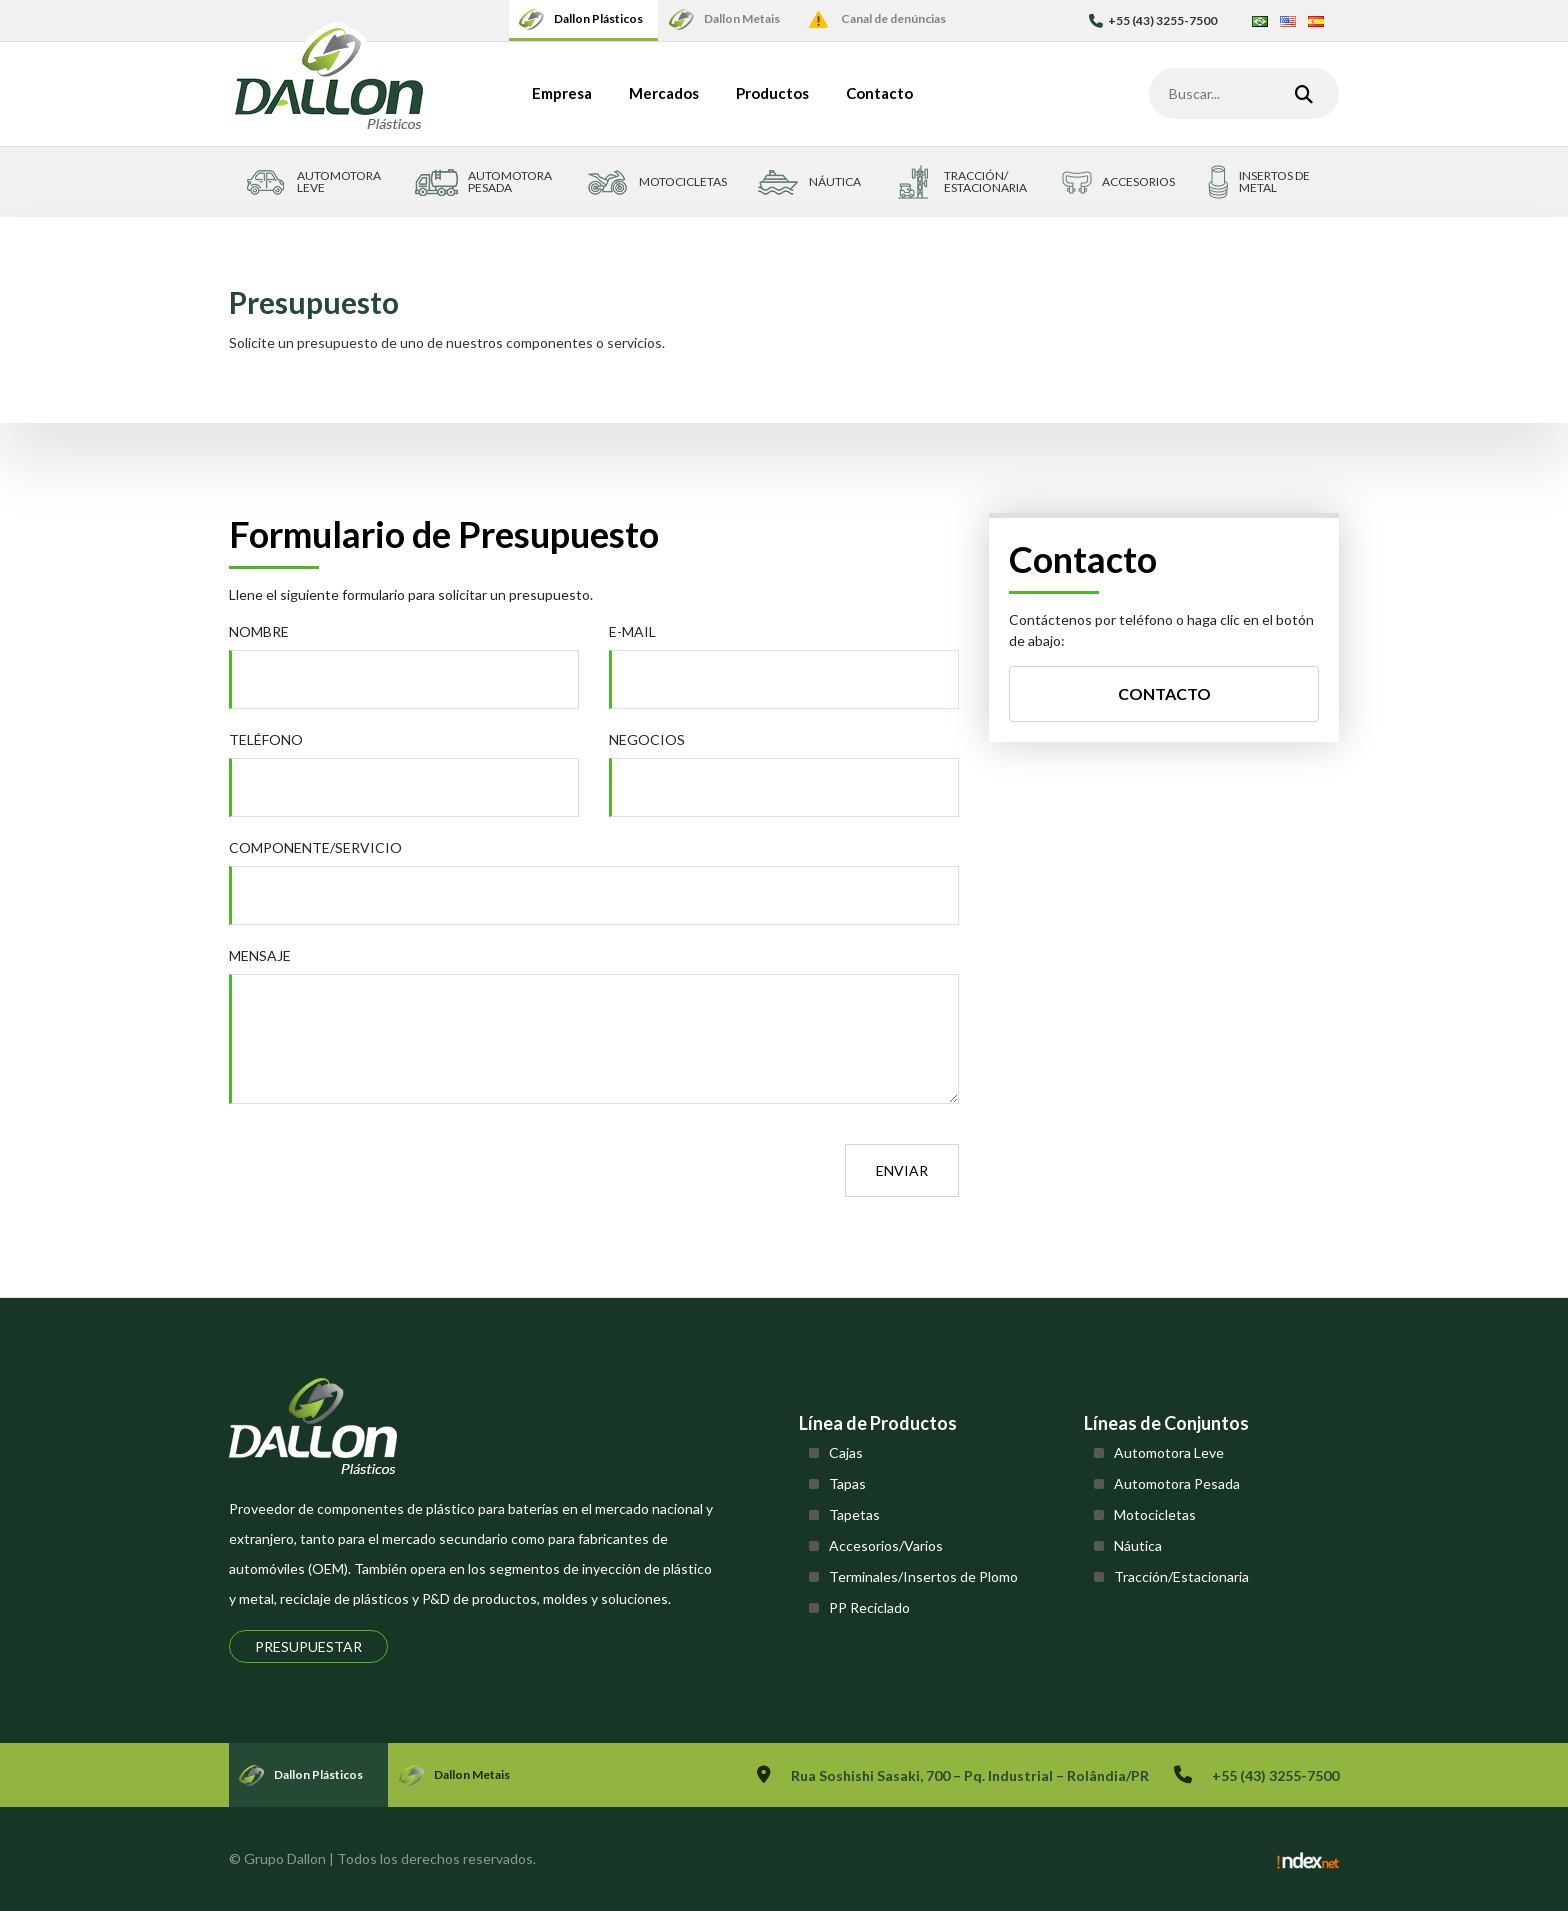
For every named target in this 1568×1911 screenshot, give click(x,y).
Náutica (1138, 1545)
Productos (772, 93)
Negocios (647, 739)
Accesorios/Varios (886, 1545)
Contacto (879, 93)
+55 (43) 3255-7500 (1153, 20)
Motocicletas (1155, 1514)
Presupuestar (308, 1646)
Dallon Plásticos (598, 18)
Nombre (259, 631)
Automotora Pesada (1177, 1483)
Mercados (664, 93)
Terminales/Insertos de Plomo (923, 1576)
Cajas (846, 1452)
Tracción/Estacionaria (1181, 1576)
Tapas (847, 1483)
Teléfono (266, 739)
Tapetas (854, 1514)
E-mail (632, 631)
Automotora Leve (1169, 1452)
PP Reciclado (869, 1607)
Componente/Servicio (315, 847)
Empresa (562, 93)
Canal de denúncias (893, 18)
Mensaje (260, 955)
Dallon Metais (742, 18)
